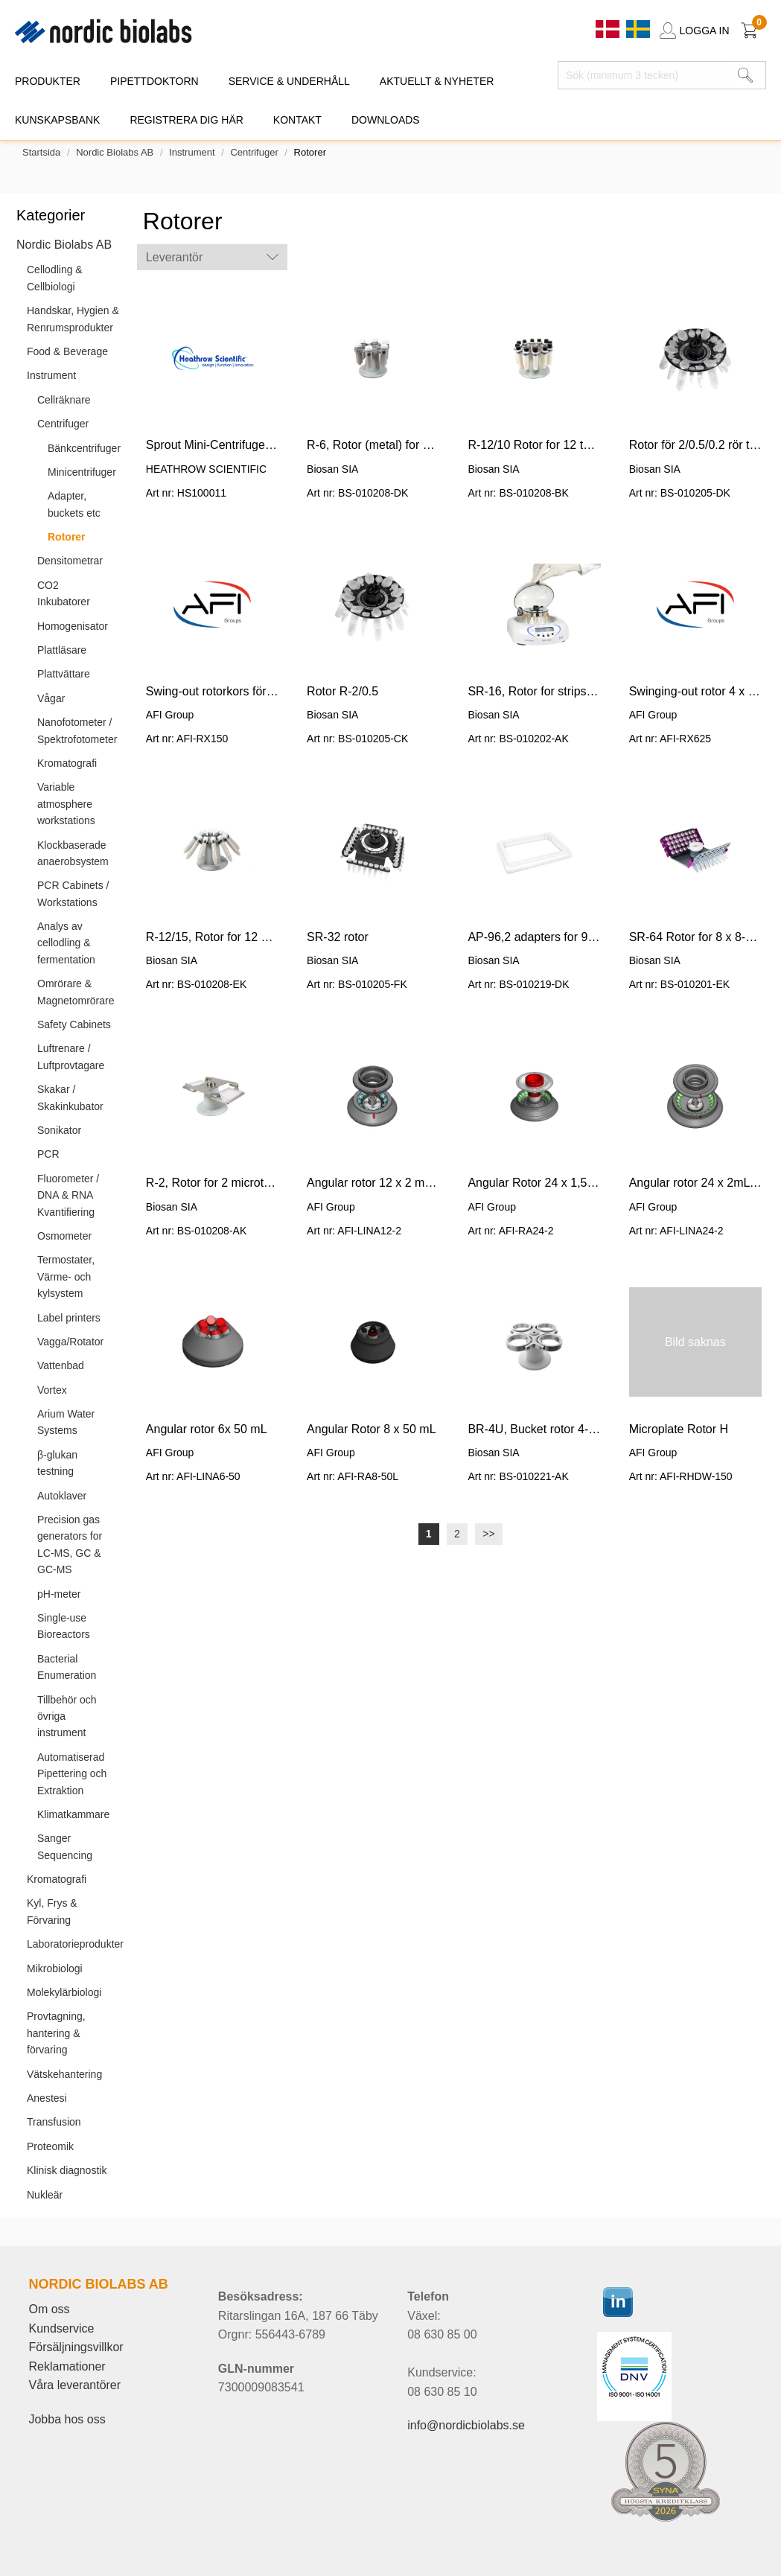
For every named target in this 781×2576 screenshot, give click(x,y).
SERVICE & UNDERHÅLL (289, 81)
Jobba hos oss (66, 2419)
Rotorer (67, 537)
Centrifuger (254, 152)
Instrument (191, 152)
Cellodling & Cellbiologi (55, 278)
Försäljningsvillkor (75, 2347)
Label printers (69, 1318)
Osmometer (64, 1236)
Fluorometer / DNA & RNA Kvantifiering (68, 1195)
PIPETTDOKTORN (154, 81)
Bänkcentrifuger (84, 448)
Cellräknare (64, 400)
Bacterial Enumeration (66, 1667)
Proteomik (50, 2146)
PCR (48, 1154)
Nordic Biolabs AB (114, 152)
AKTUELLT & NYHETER (437, 81)
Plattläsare (61, 650)
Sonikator (59, 1130)
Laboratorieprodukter (75, 1944)
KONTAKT (297, 120)
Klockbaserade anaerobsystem (73, 853)
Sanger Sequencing (64, 1846)
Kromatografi (67, 763)
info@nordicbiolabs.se (466, 2425)
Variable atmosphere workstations (66, 803)
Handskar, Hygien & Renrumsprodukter (73, 319)
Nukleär (45, 2195)
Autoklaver (61, 1496)
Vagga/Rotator (70, 1342)
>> (488, 1534)
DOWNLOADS (385, 120)
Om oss (48, 2309)
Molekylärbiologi (64, 1992)
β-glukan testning (57, 1463)
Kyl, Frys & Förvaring (52, 1911)
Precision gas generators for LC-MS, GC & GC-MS (69, 1544)
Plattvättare (63, 674)
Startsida (41, 152)
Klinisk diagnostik (66, 2170)
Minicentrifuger (82, 472)
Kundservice (61, 2328)
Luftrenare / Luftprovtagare (70, 1056)
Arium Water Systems (66, 1422)
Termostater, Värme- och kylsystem (66, 1276)
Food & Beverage (67, 351)
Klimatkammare (73, 1814)
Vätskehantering (64, 2074)
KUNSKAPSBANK (57, 120)
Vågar (51, 698)
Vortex (52, 1390)
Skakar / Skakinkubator (70, 1097)
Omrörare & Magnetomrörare (76, 992)
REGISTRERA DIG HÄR (186, 120)
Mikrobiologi (55, 1968)
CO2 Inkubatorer (63, 593)
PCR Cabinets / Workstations (73, 893)
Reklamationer (66, 2366)
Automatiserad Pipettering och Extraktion (71, 1773)
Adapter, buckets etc (74, 504)
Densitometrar (70, 561)
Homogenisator (72, 626)
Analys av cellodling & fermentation (66, 943)
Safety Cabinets (74, 1024)
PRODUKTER (47, 81)
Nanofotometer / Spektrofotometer (77, 730)
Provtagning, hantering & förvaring (56, 2033)
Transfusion (54, 2122)
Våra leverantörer (74, 2385)
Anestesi (47, 2098)
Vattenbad (60, 1365)
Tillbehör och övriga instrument (67, 1716)
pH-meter (58, 1594)
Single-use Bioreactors (63, 1626)
